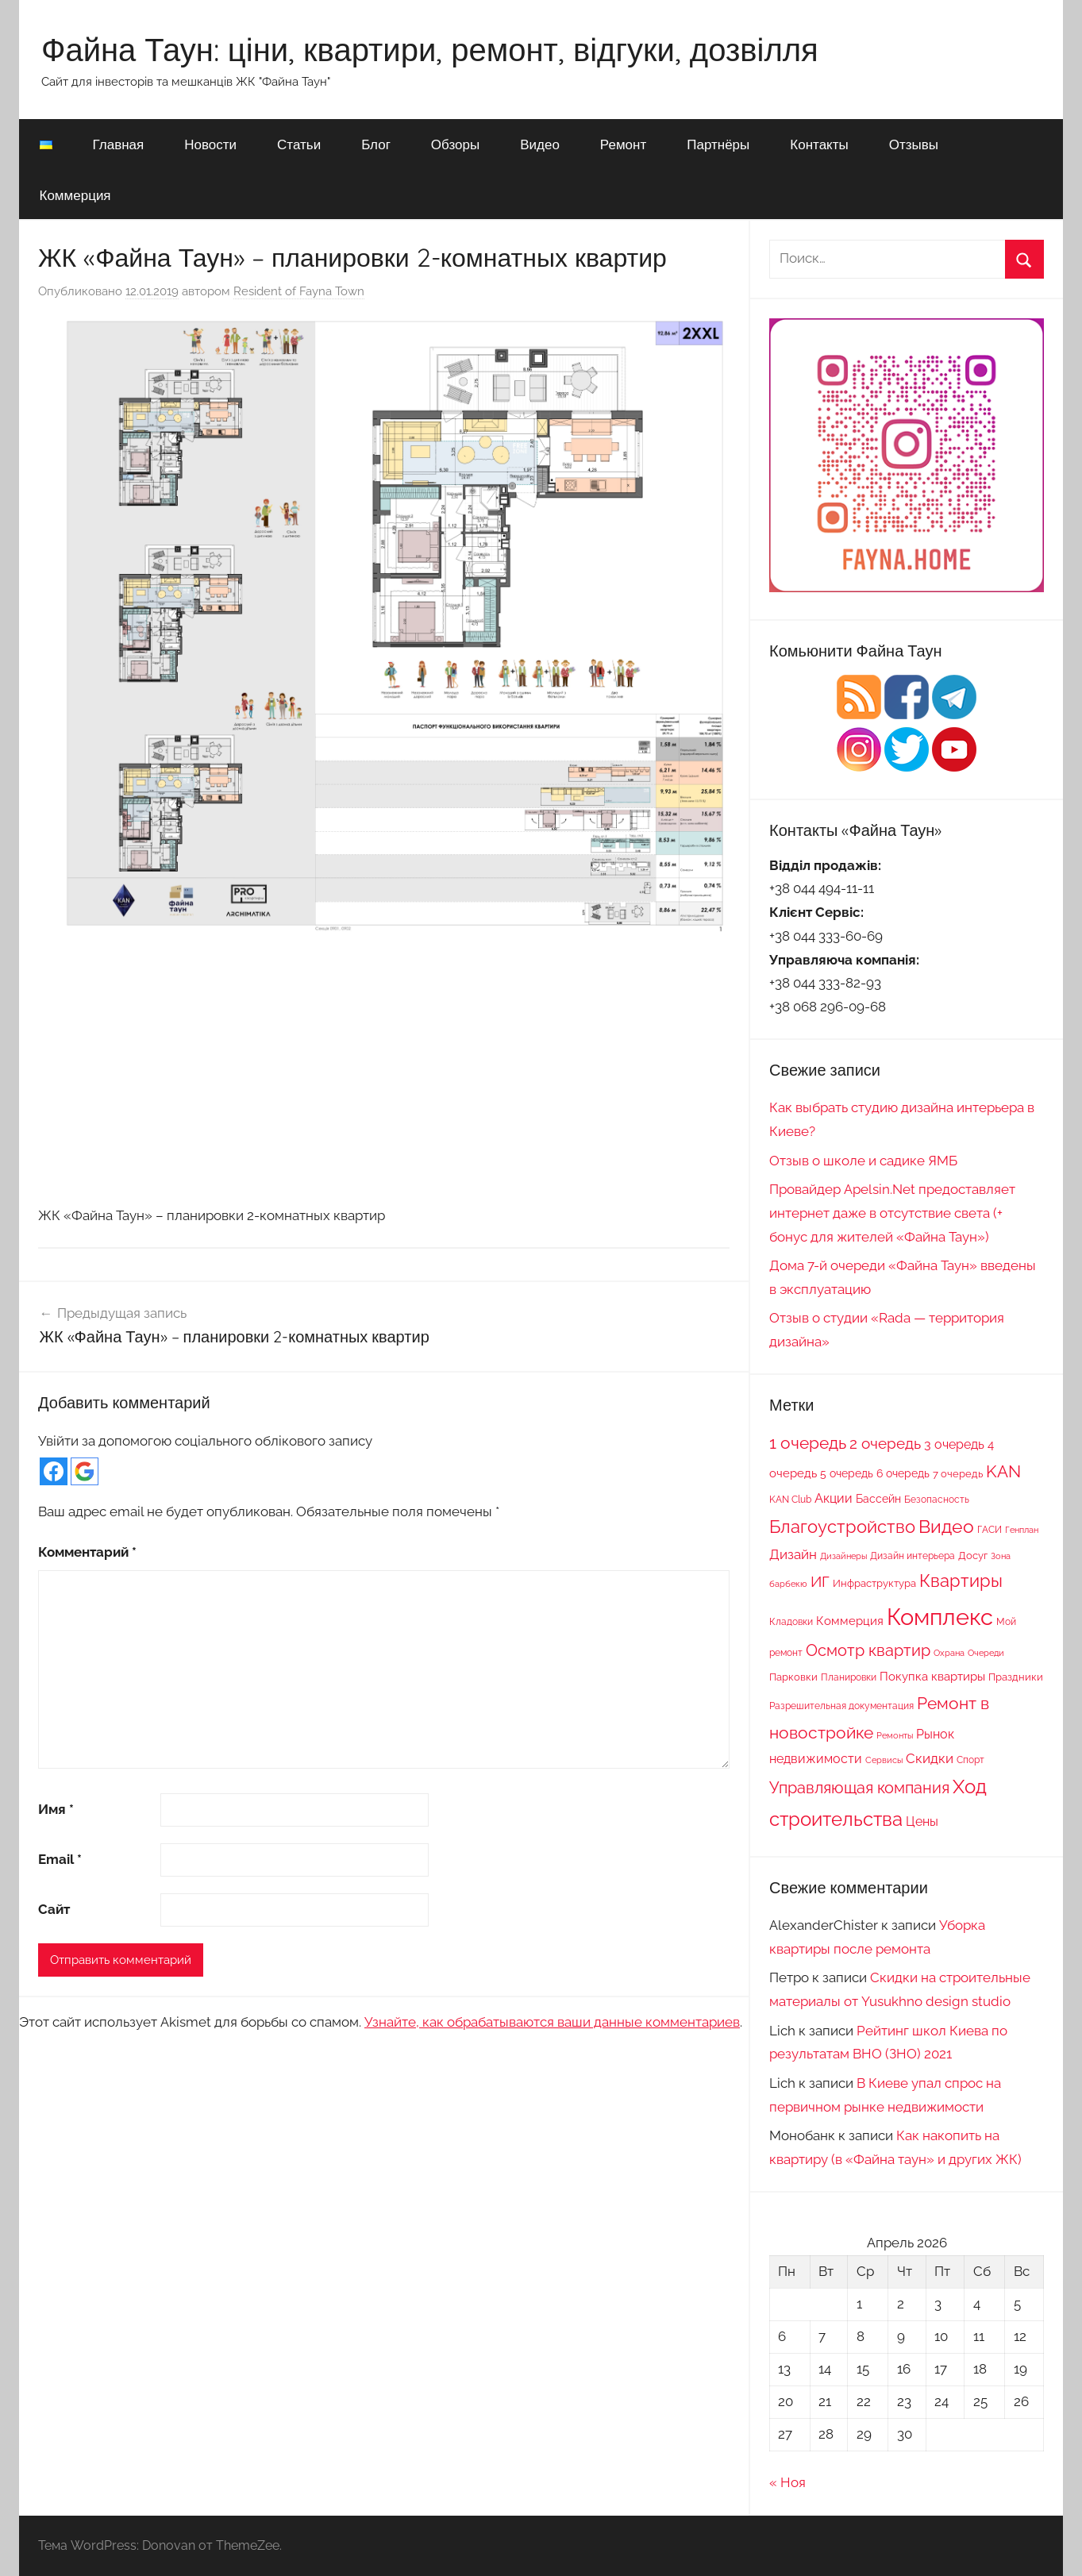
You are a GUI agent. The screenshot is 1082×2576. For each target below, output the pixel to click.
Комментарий (87, 1552)
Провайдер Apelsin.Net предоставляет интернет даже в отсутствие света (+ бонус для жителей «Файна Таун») (892, 1213)
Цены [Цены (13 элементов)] (922, 1821)
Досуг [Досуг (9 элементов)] (973, 1555)
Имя (56, 1809)
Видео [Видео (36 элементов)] (946, 1526)
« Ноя (787, 2482)
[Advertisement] (384, 1069)
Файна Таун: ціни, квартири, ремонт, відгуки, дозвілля (429, 49)
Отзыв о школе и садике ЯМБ (863, 1161)
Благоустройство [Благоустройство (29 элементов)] (842, 1526)
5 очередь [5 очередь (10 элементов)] (846, 1473)
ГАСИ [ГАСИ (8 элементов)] (989, 1529)
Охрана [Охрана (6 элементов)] (949, 1653)
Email (60, 1859)
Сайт (54, 1909)
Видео (540, 144)
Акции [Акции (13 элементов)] (833, 1498)
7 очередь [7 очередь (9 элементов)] (958, 1473)
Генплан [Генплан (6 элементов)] (1021, 1529)
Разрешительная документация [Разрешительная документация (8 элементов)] (841, 1706)
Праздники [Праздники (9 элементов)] (1015, 1676)
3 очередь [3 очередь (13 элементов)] (954, 1444)
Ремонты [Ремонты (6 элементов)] (894, 1735)
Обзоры (455, 144)
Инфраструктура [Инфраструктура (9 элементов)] (874, 1583)
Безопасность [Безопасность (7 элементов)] (936, 1499)
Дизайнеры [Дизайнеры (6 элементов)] (843, 1556)
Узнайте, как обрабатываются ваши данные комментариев (552, 2022)
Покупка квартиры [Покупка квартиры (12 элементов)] (932, 1676)
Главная (118, 144)
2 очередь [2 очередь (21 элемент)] (885, 1443)
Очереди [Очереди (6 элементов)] (986, 1653)
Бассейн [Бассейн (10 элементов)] (878, 1498)
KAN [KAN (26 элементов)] (1003, 1471)
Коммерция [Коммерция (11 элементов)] (850, 1620)
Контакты (819, 144)
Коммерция (75, 195)
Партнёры (718, 144)
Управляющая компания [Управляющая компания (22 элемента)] (859, 1787)
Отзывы (913, 144)
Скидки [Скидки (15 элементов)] (929, 1758)
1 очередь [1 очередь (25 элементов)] (807, 1443)
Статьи (299, 144)
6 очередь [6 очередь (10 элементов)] (903, 1473)
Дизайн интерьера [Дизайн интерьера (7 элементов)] (912, 1555)
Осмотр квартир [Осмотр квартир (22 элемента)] (868, 1650)
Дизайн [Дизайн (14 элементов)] (793, 1554)
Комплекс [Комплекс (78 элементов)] (940, 1617)
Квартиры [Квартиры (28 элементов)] (961, 1581)
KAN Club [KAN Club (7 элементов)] (790, 1499)
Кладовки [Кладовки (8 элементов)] (791, 1621)
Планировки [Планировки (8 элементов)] (848, 1677)
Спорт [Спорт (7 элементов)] (970, 1759)
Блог (376, 144)
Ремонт (623, 144)
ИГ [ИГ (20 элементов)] (820, 1581)
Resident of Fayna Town (298, 291)
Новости (210, 144)
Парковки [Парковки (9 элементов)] (793, 1676)
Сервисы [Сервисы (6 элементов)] (884, 1760)
